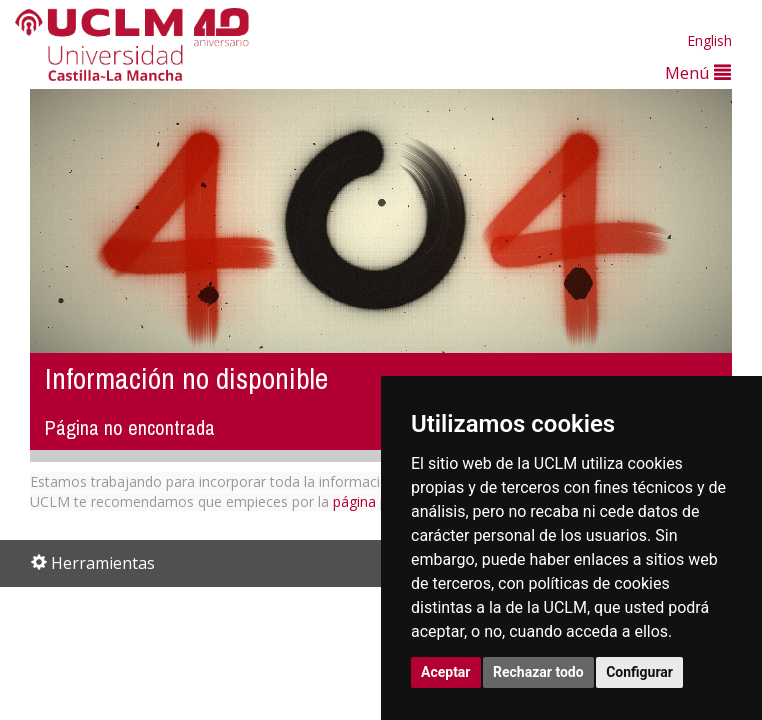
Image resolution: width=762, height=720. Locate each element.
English (709, 40)
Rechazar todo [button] (538, 672)
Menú (698, 72)
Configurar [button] (639, 672)
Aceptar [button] (446, 672)
